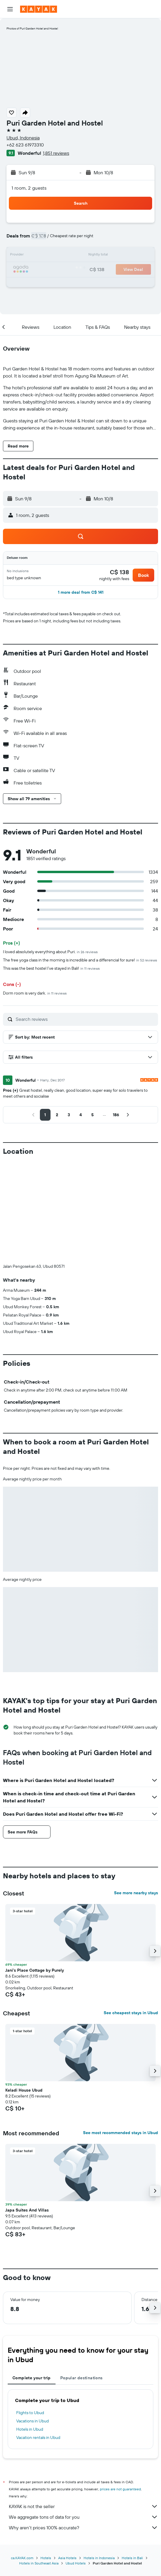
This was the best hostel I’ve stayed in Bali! (51, 968)
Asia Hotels (67, 2460)
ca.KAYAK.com (22, 2460)
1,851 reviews (56, 153)
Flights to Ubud (30, 2314)
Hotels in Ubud (29, 2331)
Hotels (45, 2460)
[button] (10, 9)
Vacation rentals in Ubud (38, 2339)
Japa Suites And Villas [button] (27, 2112)
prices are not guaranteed (120, 2391)
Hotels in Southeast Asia (38, 2465)
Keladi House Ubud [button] (24, 1992)
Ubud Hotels (76, 2465)
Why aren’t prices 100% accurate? (83, 2429)
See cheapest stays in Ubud (131, 1914)
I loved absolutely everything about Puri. (50, 951)
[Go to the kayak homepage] (38, 9)
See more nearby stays (136, 1794)
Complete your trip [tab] (31, 2279)
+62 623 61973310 (25, 145)
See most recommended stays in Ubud (120, 2034)
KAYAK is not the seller (83, 2408)
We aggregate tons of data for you (83, 2418)
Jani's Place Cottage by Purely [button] (34, 1872)
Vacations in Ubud (32, 2323)
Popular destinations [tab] (81, 2279)
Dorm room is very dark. (35, 993)
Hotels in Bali (132, 2460)
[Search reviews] (85, 1019)
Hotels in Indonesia (99, 2460)
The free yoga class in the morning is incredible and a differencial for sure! (80, 960)
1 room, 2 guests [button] (29, 188)
